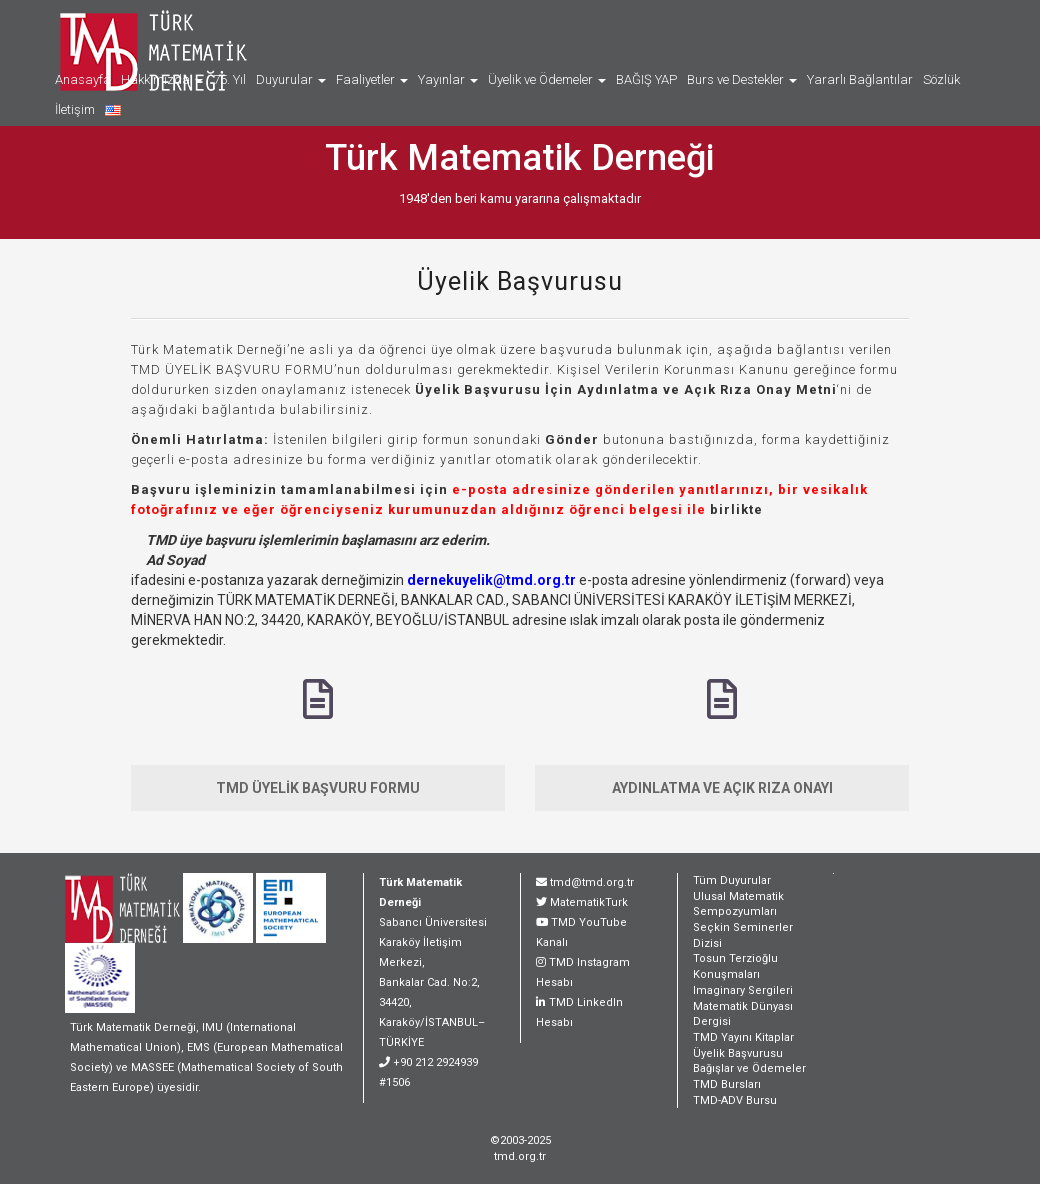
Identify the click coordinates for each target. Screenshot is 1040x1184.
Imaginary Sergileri (743, 990)
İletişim (75, 109)
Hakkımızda (162, 79)
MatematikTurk (589, 902)
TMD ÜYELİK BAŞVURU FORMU (318, 788)
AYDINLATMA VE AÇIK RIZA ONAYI (722, 788)
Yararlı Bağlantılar (860, 79)
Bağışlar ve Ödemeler (749, 1068)
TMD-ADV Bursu (735, 1100)
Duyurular (291, 79)
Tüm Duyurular (732, 880)
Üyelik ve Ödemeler (547, 79)
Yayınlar (448, 79)
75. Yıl (229, 79)
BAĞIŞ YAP (646, 79)
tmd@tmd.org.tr (592, 882)
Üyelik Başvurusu (520, 281)
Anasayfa (83, 79)
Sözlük (941, 79)
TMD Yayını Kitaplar (743, 1037)
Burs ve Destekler (742, 79)
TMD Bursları (727, 1084)
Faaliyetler (372, 79)
